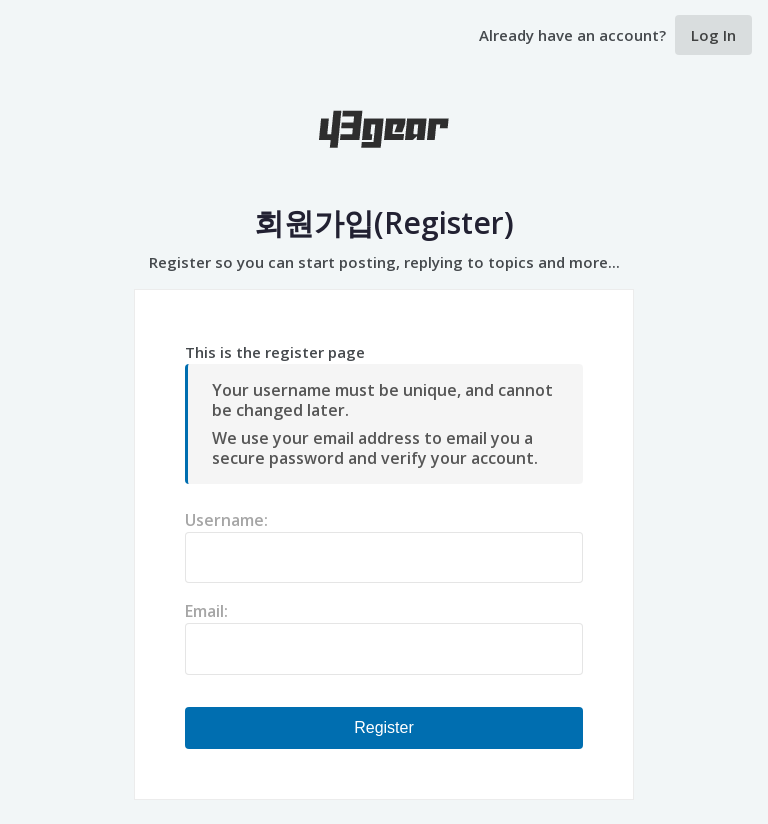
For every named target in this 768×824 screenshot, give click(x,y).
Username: (226, 520)
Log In (713, 35)
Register (384, 727)
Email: (206, 611)
